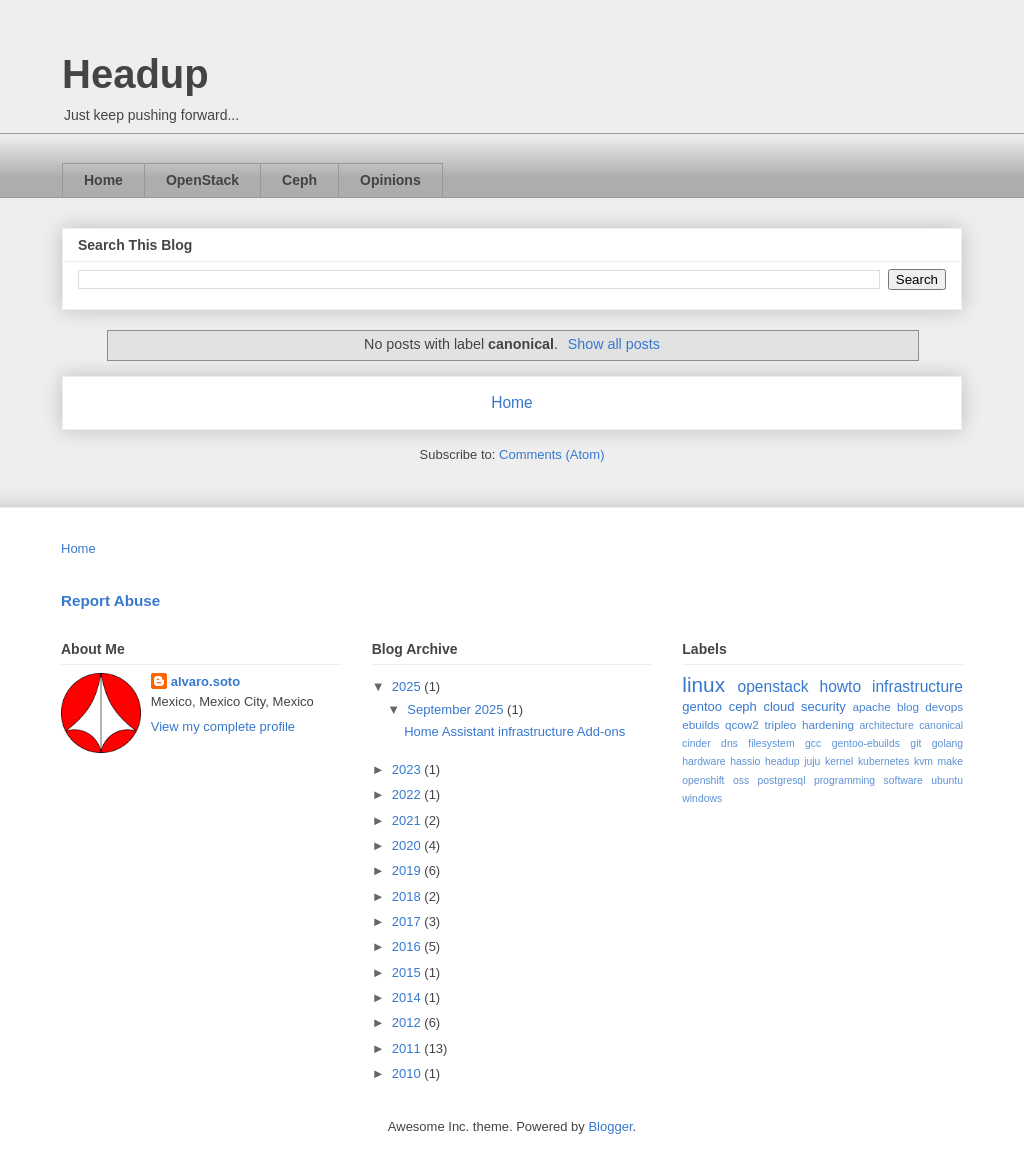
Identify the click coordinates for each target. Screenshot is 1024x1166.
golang (947, 743)
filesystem (771, 743)
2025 (408, 686)
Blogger (610, 1126)
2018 (408, 896)
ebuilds (700, 724)
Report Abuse (110, 600)
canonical (941, 725)
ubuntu (947, 780)
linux (703, 684)
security (823, 706)
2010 (408, 1073)
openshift (703, 780)
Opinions (390, 180)
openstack (772, 686)
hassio (745, 761)
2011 (408, 1048)
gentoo (702, 706)
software (903, 780)
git (915, 743)
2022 (408, 794)
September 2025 (457, 709)
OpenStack (202, 180)
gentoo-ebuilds (866, 743)
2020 (408, 845)
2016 (408, 946)
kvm (923, 761)
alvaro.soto (205, 681)
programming (844, 780)
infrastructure (917, 686)
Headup (135, 74)
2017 (408, 921)
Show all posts (614, 344)
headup (782, 761)
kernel (839, 761)
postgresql (782, 780)
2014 (408, 997)
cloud (778, 706)
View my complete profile (223, 726)
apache (871, 706)
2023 (408, 769)
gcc (813, 743)
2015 (408, 972)
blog (908, 706)
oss (741, 780)
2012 (408, 1022)
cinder (696, 743)
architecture (887, 725)
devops (944, 706)
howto (840, 686)
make (950, 761)
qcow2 (742, 724)
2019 (408, 870)
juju (812, 761)
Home (103, 180)
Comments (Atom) (551, 454)
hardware (703, 761)
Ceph (299, 180)
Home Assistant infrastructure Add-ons (514, 731)
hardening (828, 724)
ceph (743, 706)
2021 (408, 820)
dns (729, 743)
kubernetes (883, 761)
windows (702, 798)
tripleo (780, 724)
